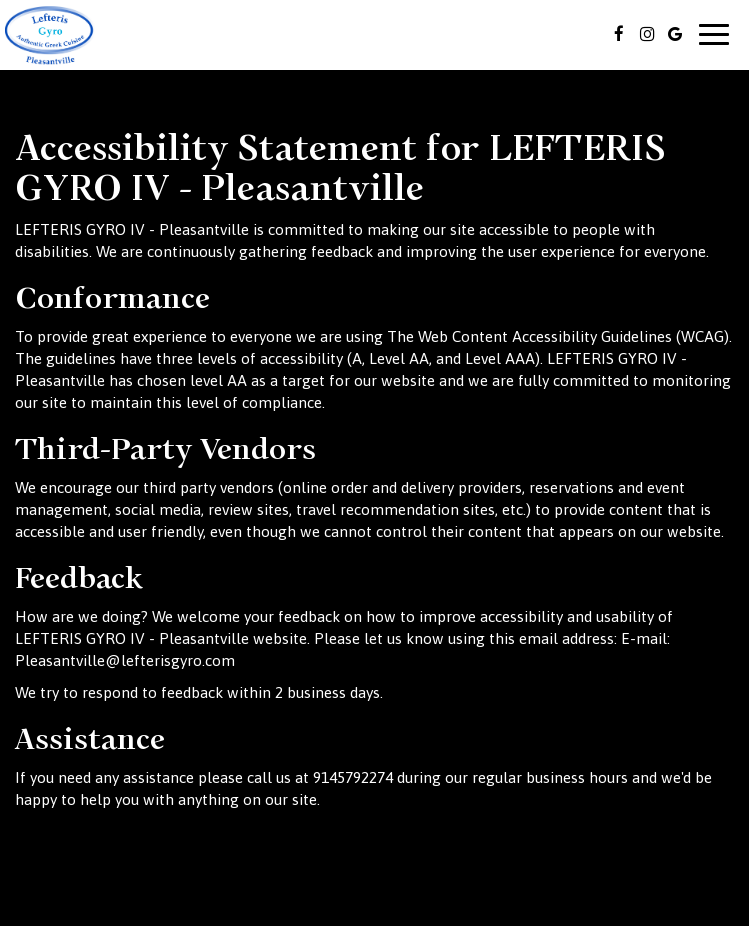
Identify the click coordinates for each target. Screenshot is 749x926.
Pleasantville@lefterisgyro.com (125, 660)
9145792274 (353, 777)
